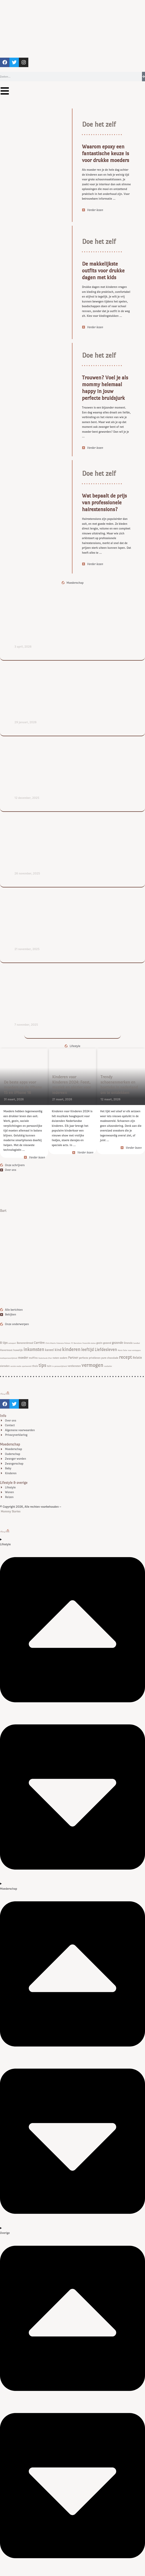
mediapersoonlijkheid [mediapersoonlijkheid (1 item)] (8, 1358)
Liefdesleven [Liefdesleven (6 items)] (106, 1349)
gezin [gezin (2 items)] (99, 1342)
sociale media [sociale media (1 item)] (15, 1366)
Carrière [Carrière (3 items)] (39, 1343)
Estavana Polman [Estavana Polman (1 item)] (63, 1343)
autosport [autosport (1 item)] (12, 1343)
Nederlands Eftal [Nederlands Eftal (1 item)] (45, 1358)
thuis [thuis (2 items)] (35, 1365)
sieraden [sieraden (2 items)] (5, 1365)
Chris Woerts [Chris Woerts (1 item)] (51, 1343)
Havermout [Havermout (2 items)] (6, 1350)
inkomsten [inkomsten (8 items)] (33, 1349)
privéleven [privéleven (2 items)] (94, 1357)
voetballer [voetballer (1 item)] (108, 1366)
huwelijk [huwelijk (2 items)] (18, 1350)
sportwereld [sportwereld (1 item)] (27, 1366)
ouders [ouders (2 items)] (63, 1357)
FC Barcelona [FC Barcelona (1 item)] (76, 1343)
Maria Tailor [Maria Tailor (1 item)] (122, 1350)
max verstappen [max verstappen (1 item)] (134, 1350)
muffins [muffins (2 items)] (33, 1357)
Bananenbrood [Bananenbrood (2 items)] (25, 1342)
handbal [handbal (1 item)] (136, 1343)
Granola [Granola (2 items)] (128, 1342)
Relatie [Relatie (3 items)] (137, 1357)
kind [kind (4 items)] (58, 1350)
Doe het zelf (99, 124)
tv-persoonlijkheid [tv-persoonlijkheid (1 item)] (59, 1366)
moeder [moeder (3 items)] (23, 1357)
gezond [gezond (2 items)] (107, 1342)
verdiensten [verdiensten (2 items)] (74, 1365)
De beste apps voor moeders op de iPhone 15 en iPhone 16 (23, 1087)
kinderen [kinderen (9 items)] (71, 1349)
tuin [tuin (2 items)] (49, 1365)
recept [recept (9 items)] (125, 1357)
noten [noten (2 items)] (55, 1357)
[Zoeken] (143, 76)
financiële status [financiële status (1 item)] (89, 1343)
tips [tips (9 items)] (42, 1365)
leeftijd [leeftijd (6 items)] (87, 1349)
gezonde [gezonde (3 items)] (117, 1343)
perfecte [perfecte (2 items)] (83, 1357)
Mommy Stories (10, 1511)
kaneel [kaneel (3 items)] (49, 1350)
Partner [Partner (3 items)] (73, 1357)
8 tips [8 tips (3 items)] (4, 1343)
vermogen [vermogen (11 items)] (92, 1365)
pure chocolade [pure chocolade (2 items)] (109, 1357)
